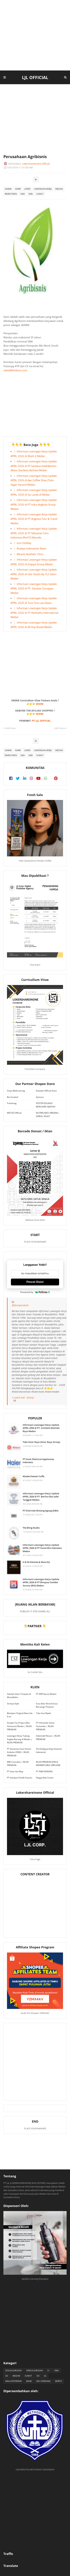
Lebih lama (59, 728)
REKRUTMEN (11, 193)
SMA (22, 193)
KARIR (18, 188)
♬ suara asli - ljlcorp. (23, 1397)
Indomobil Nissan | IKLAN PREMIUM (48, 1737)
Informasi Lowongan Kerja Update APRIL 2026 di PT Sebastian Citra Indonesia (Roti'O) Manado (34, 533)
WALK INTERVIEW (13, 2381)
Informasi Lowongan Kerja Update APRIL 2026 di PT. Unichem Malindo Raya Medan (41, 1428)
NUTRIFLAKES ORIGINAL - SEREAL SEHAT (48, 1114)
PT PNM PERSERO (44, 1771)
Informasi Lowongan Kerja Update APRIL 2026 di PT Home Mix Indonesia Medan (42, 1548)
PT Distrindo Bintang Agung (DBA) (40, 1510)
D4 (38, 2375)
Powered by (35, 1292)
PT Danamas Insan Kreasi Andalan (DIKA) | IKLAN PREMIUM (19, 1752)
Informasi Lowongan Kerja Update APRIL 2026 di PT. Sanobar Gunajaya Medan (34, 588)
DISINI (39, 703)
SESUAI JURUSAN (13, 2370)
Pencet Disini (34, 1281)
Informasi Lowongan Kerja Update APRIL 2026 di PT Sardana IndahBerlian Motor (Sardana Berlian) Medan (34, 466)
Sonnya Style (13, 1703)
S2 (45, 2375)
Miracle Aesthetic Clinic (30, 554)
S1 (48, 2370)
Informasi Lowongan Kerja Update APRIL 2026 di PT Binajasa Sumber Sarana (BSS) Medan (41, 1582)
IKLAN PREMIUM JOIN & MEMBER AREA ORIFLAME (48, 1763)
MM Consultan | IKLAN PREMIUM (18, 1763)
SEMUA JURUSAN (34, 2370)
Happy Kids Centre (44, 1777)
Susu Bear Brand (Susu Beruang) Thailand (47, 1705)
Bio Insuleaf (12, 1097)
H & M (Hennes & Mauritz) (36, 1562)
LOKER (27, 188)
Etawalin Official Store (46, 1090)
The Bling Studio (31, 1527)
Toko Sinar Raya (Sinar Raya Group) (41, 1442)
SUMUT (40, 193)
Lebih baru (10, 728)
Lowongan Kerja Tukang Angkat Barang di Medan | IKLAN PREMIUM (19, 1739)
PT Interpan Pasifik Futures (19, 1777)
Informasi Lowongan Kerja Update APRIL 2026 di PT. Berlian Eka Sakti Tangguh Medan (41, 1496)
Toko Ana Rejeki (43, 1713)
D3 (6, 2375)
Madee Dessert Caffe (33, 1476)
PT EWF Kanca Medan (46, 1694)
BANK (29, 2381)
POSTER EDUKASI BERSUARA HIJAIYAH (45, 1105)
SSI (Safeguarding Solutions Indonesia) (49, 1750)
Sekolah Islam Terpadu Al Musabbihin (19, 1696)
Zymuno (40, 1097)
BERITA (58, 2381)
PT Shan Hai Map (15, 1771)
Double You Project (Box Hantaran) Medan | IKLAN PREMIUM (19, 1726)
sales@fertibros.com (15, 370)
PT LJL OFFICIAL (41, 720)
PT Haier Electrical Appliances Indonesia (38, 1461)
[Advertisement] (35, 35)
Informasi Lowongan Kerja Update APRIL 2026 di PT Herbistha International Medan (34, 612)
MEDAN (59, 188)
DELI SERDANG (43, 2381)
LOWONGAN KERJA (43, 188)
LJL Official (35, 77)
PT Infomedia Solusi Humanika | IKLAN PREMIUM (45, 1726)
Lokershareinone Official (36, 163)
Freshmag (12, 1103)
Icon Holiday (24, 543)
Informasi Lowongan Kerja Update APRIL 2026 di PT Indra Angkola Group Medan (34, 504)
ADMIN (8, 188)
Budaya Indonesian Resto (31, 548)
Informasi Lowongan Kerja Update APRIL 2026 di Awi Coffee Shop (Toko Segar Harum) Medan (34, 480)
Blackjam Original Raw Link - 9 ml (20, 1715)
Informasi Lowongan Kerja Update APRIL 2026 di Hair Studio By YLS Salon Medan (34, 574)
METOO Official (14, 1112)
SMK (30, 193)
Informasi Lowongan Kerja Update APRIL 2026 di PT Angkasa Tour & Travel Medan (34, 519)
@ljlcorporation (20, 1305)
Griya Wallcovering (16, 1090)
